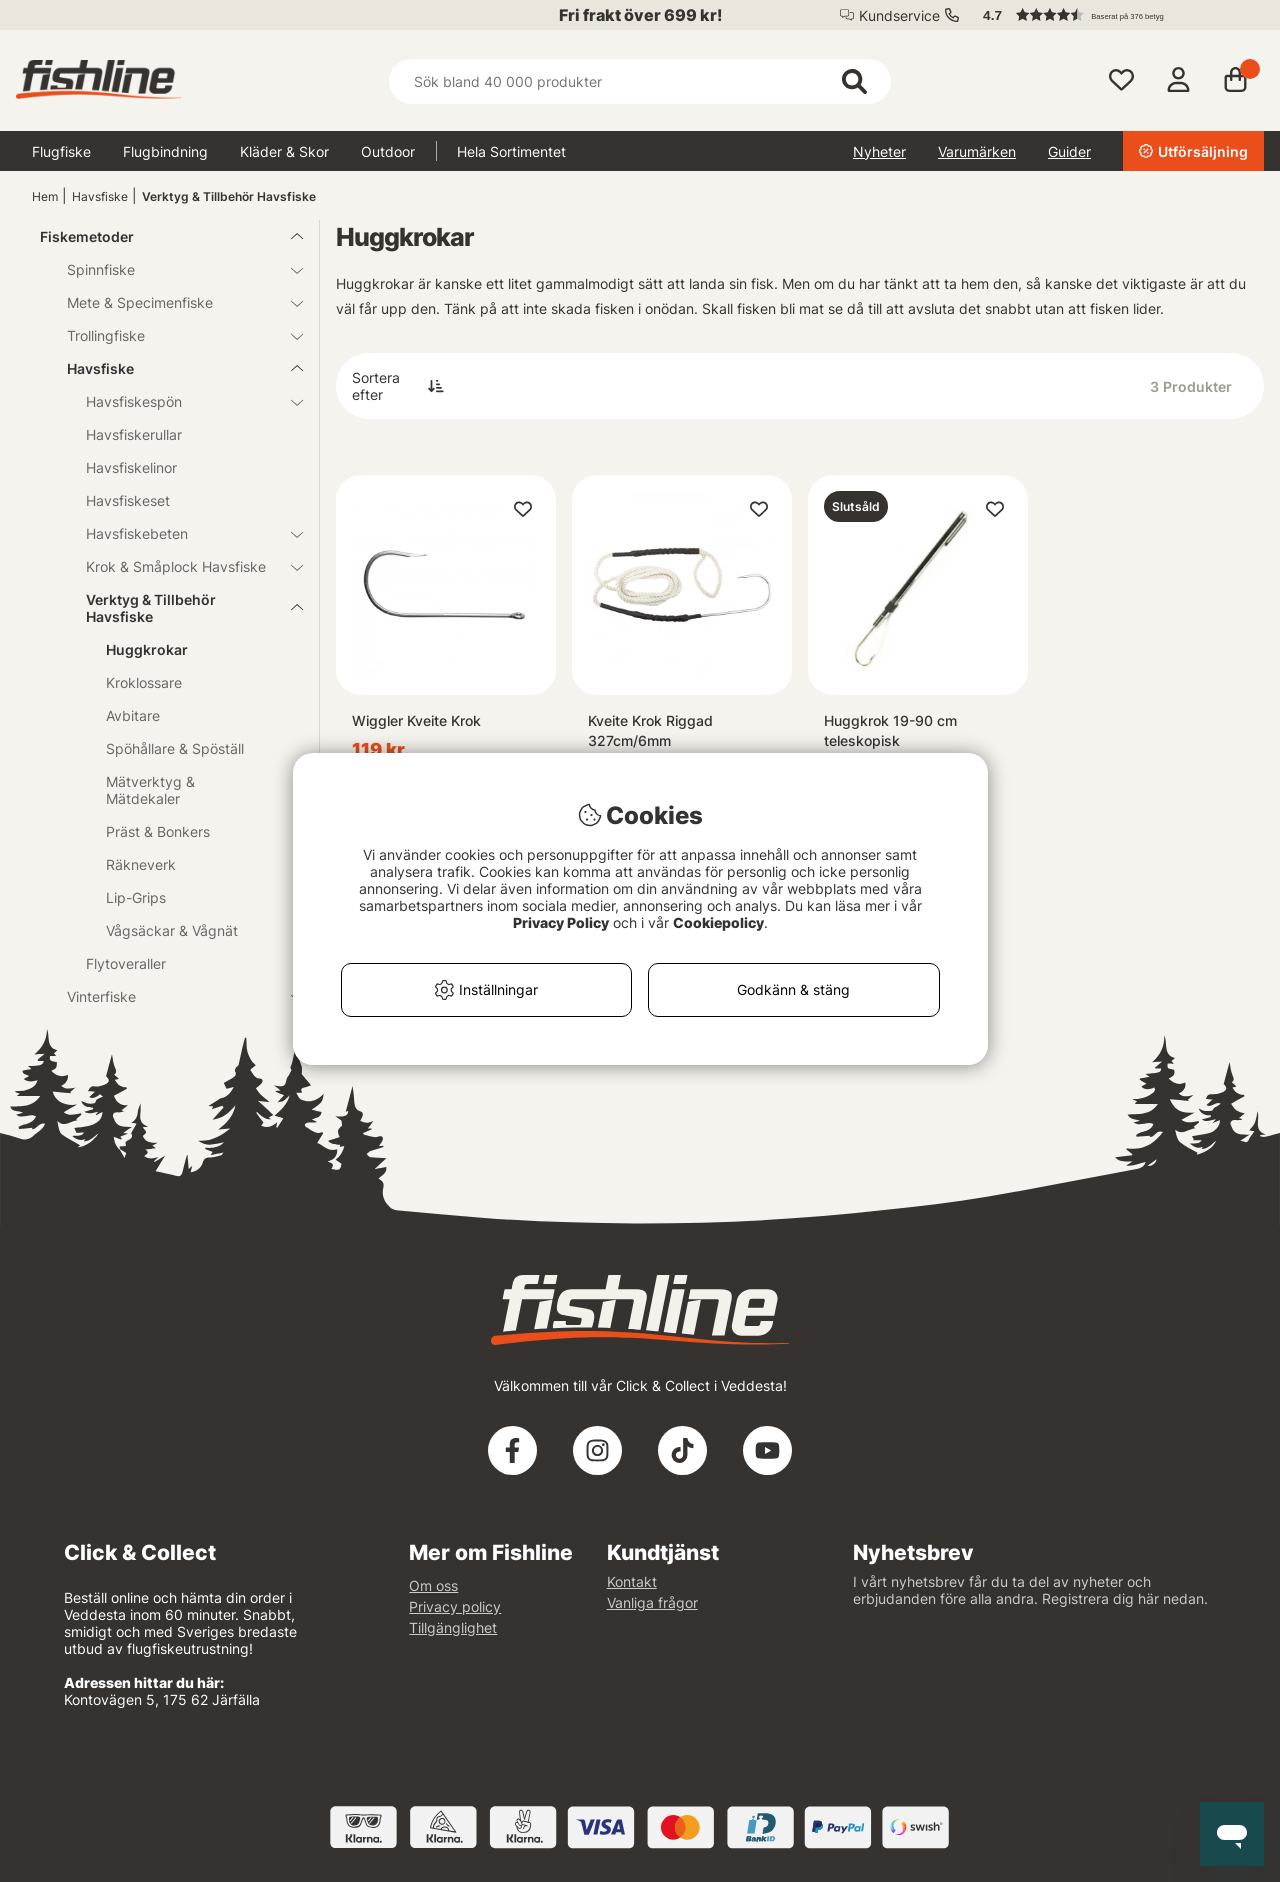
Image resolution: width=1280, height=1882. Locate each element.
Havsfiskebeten (182, 533)
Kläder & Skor (284, 151)
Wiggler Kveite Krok (416, 720)
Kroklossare (144, 682)
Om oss (433, 1585)
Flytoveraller (126, 963)
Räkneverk (141, 864)
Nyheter (879, 151)
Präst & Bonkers (158, 831)
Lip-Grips (136, 897)
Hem (45, 196)
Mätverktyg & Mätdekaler (150, 790)
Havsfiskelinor (131, 467)
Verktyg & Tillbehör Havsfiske (229, 196)
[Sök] (639, 81)
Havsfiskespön (182, 401)
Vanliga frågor (652, 1602)
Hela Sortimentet (511, 151)
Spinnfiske (173, 269)
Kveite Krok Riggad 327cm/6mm (650, 730)
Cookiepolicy (718, 922)
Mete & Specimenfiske (173, 302)
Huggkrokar (147, 649)
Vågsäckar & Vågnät (172, 930)
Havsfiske (100, 196)
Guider (1069, 151)
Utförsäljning (1193, 151)
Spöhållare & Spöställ (175, 748)
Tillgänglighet (453, 1627)
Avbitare (133, 715)
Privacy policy (455, 1606)
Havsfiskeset (128, 500)
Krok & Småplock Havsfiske (182, 566)
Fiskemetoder (159, 236)
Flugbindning (165, 151)
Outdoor (388, 151)
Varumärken (977, 151)
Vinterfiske (173, 996)
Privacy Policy (561, 922)
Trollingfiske (173, 335)
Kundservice (899, 15)
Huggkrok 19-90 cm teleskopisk (890, 730)
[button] (1114, 15)
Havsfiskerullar (134, 434)
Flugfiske (61, 151)
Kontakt (632, 1581)
